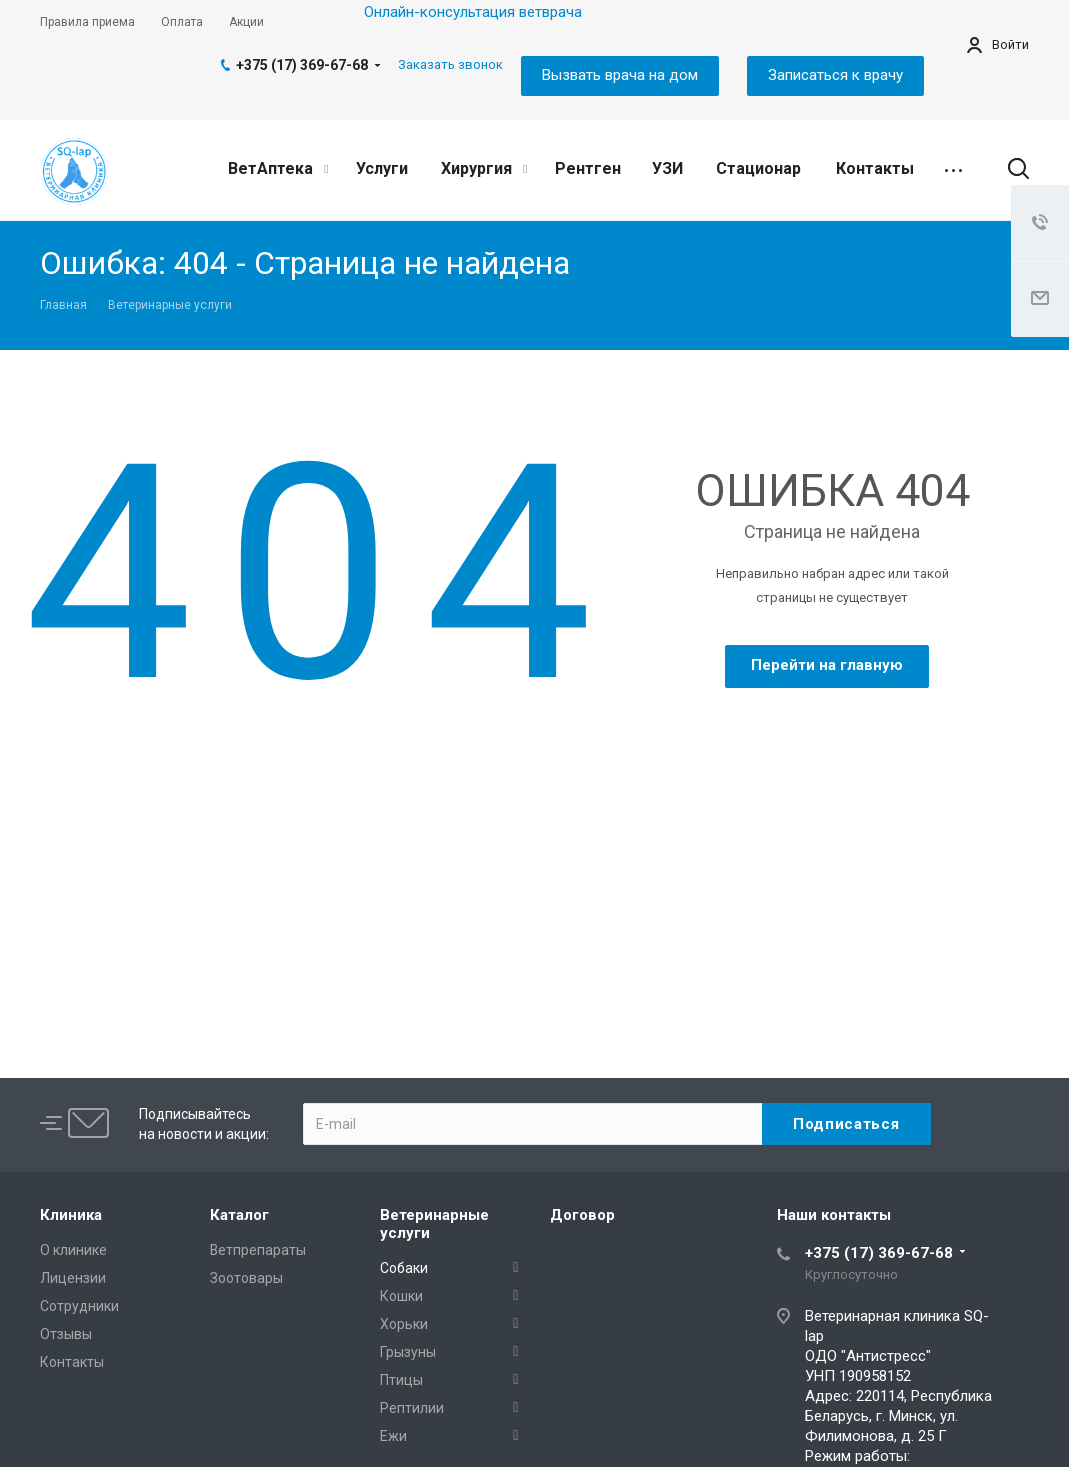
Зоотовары (246, 1278)
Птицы (401, 1380)
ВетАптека (278, 168)
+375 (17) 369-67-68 (302, 65)
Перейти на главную (827, 665)
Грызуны (408, 1352)
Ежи (393, 1436)
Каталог (239, 1215)
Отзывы (66, 1334)
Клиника (71, 1215)
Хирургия (484, 168)
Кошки (401, 1296)
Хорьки (404, 1324)
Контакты (875, 168)
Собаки (404, 1268)
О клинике (73, 1250)
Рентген (588, 168)
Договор (582, 1215)
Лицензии (73, 1278)
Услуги (382, 168)
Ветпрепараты (258, 1250)
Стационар (758, 168)
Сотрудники (79, 1306)
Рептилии (412, 1408)
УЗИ (667, 168)
